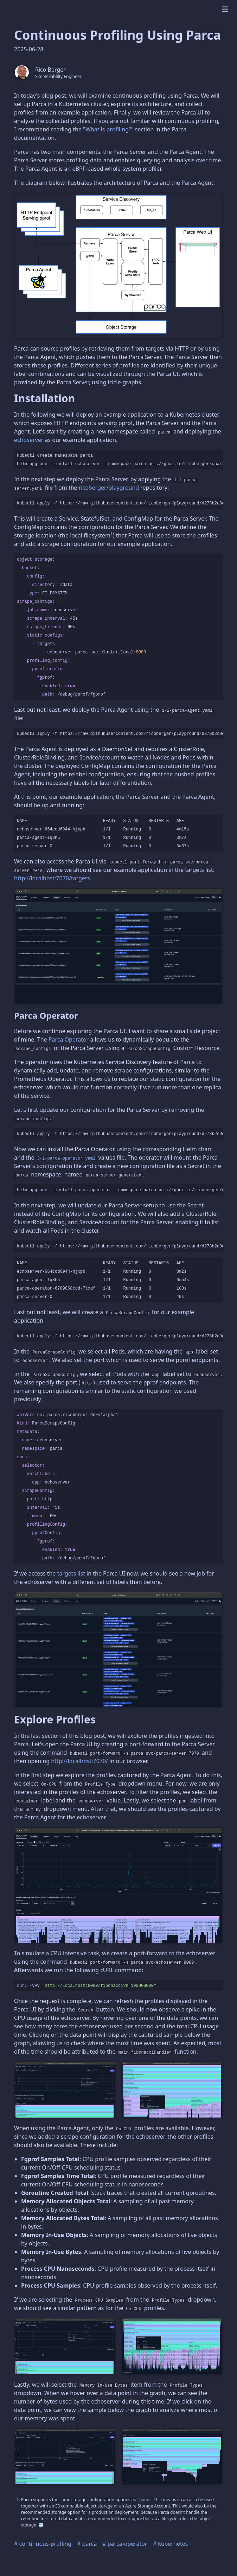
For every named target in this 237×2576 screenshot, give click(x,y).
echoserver (28, 440)
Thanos (144, 2500)
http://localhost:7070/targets (52, 878)
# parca (87, 2544)
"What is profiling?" (108, 129)
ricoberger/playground (109, 487)
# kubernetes (170, 2544)
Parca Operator (69, 1039)
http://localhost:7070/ (79, 1761)
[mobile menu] (225, 9)
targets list (71, 1573)
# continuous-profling (42, 2544)
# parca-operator (124, 2544)
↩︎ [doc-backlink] (41, 2525)
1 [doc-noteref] (111, 534)
